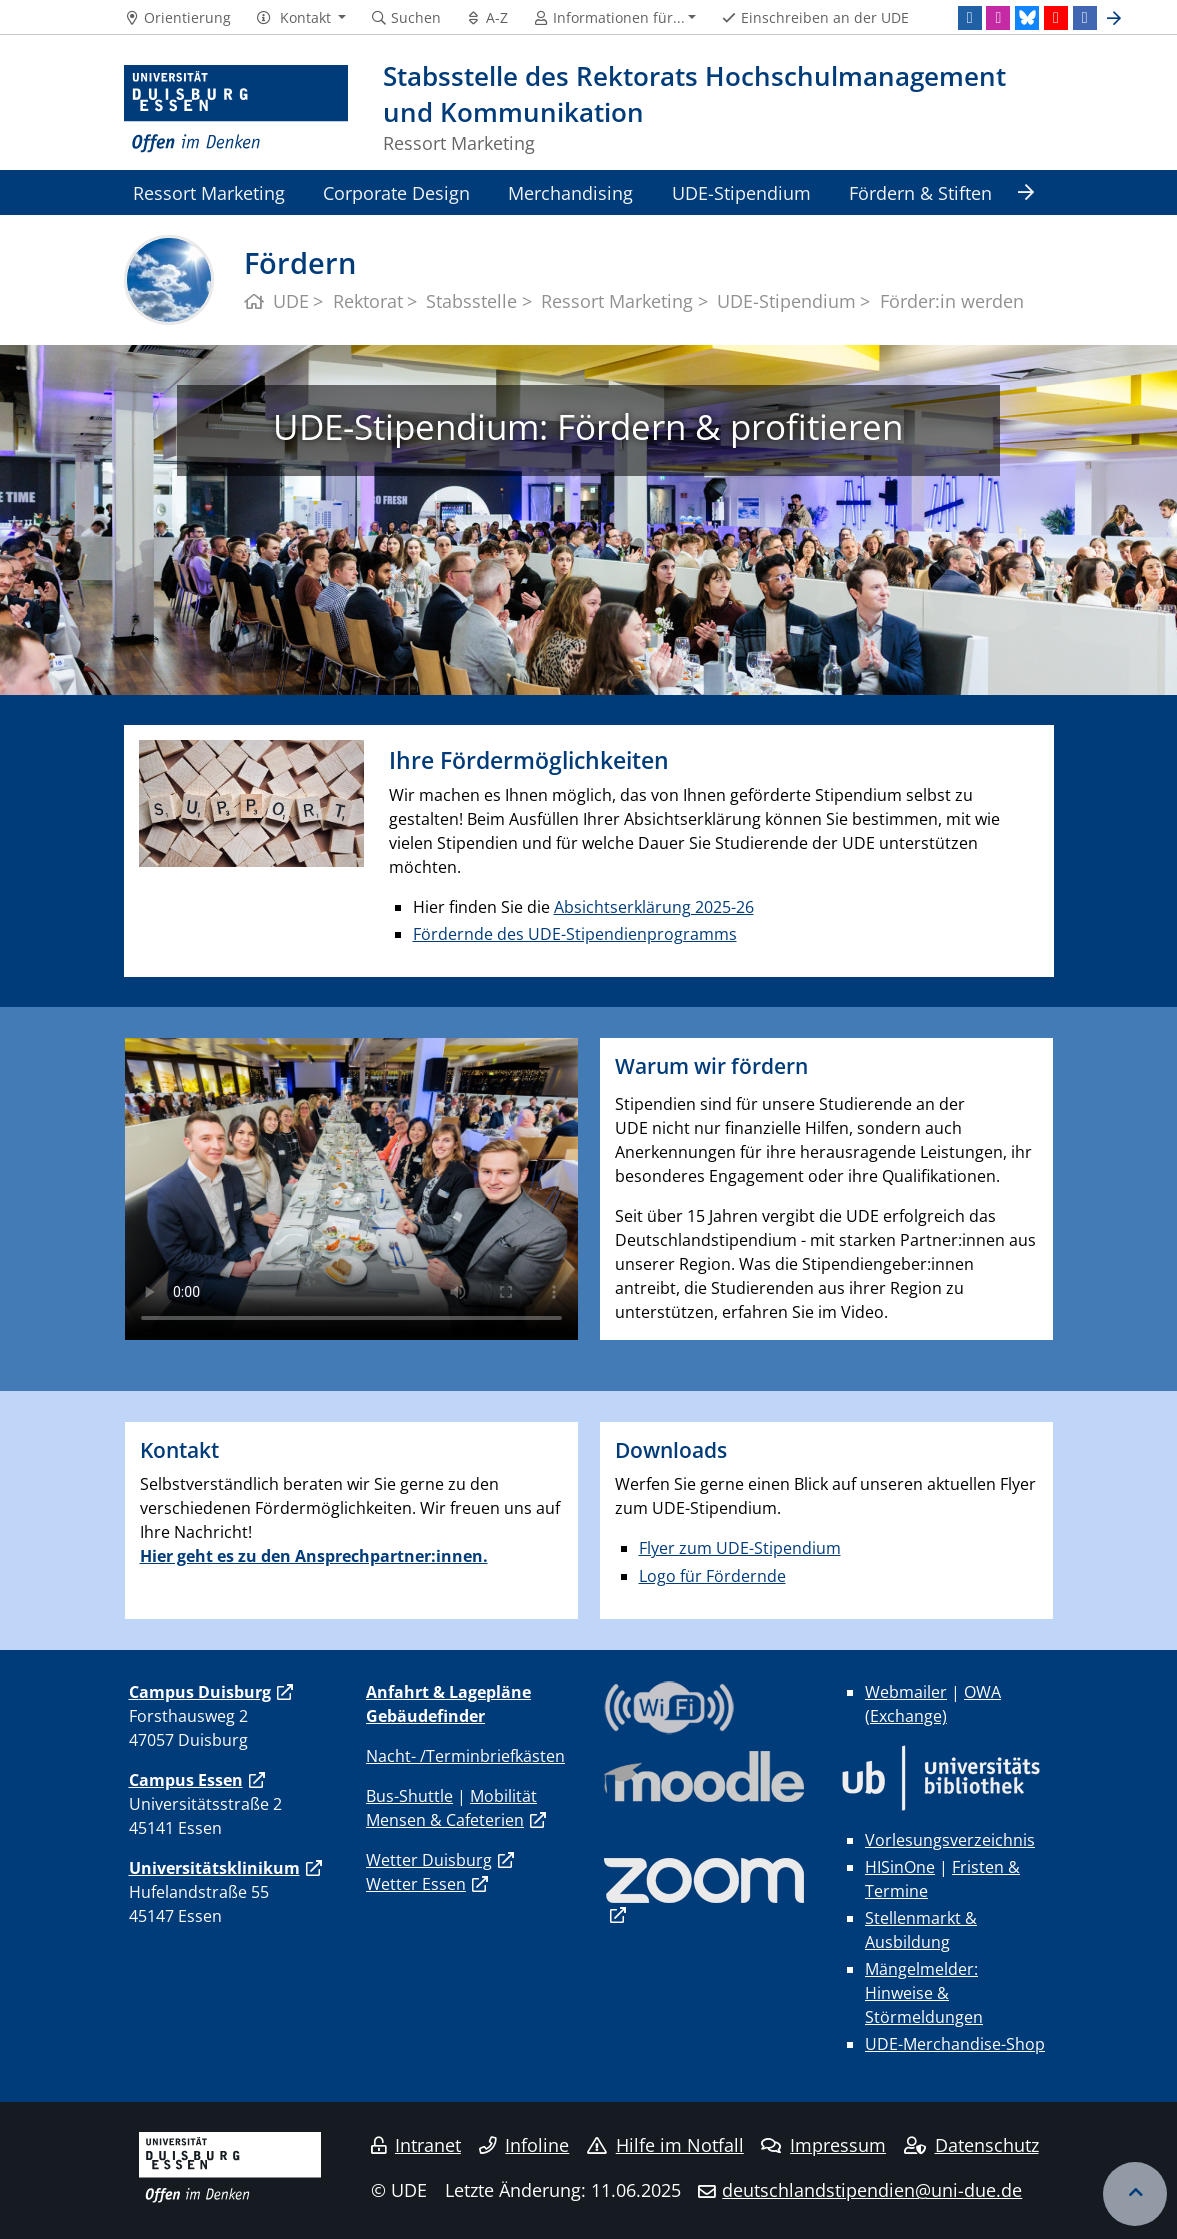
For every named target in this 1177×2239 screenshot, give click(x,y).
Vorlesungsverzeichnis (950, 1840)
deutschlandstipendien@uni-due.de (872, 2190)
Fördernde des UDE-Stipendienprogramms (575, 934)
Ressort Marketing (209, 192)
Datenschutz (971, 2145)
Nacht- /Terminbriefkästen (465, 1756)
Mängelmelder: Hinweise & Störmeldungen (924, 1993)
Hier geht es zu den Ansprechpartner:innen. (314, 1556)
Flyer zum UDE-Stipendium (740, 1548)
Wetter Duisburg (429, 1860)
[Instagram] (998, 18)
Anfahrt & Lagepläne (448, 1692)
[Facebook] (1085, 18)
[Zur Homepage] (236, 110)
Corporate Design (396, 192)
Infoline (524, 2145)
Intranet (416, 2145)
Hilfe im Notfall (665, 2145)
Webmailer (906, 1692)
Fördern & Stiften (920, 192)
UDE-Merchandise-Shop (955, 2044)
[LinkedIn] (970, 18)
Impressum (823, 2145)
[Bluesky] (1027, 18)
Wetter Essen (416, 1884)
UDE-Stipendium (741, 192)
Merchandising (570, 192)
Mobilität (503, 1796)
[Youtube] (1056, 18)
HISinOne (900, 1867)
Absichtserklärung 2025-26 (654, 907)
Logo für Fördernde (712, 1576)
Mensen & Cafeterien (445, 1820)
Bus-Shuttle (409, 1796)
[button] (300, 18)
